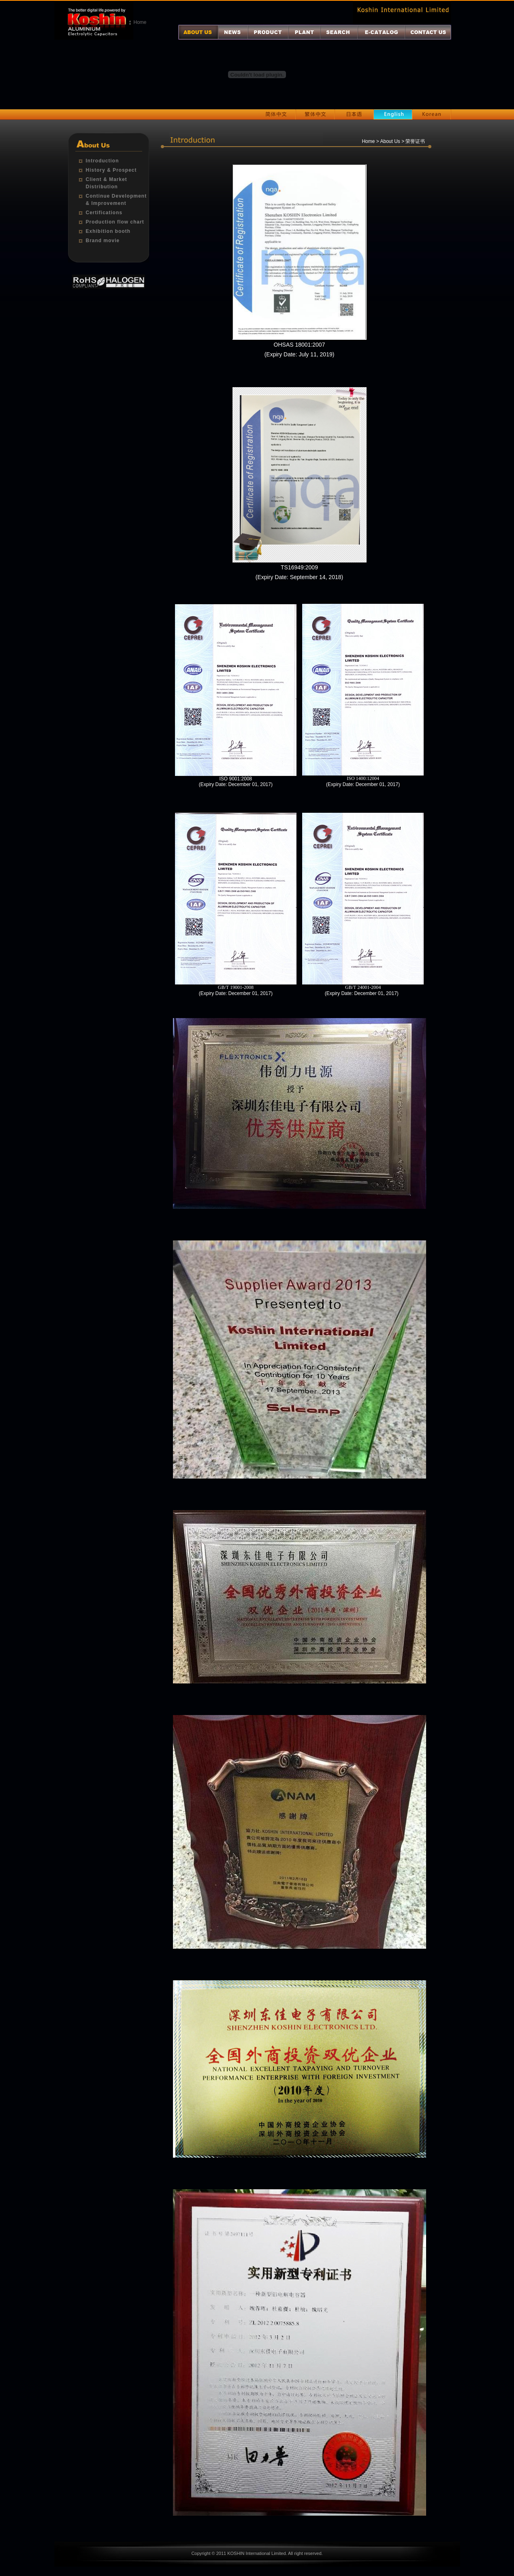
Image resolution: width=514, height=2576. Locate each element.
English (392, 114)
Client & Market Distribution (106, 183)
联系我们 (428, 32)
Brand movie (103, 240)
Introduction (102, 161)
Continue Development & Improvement (116, 199)
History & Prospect (111, 170)
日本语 (354, 114)
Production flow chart (115, 222)
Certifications (104, 212)
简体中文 (276, 114)
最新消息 (233, 32)
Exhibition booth (108, 231)
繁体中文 (315, 114)
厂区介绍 (304, 32)
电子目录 (381, 32)
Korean (431, 114)
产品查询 (339, 32)
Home (140, 22)
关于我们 (198, 32)
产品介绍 (268, 32)
